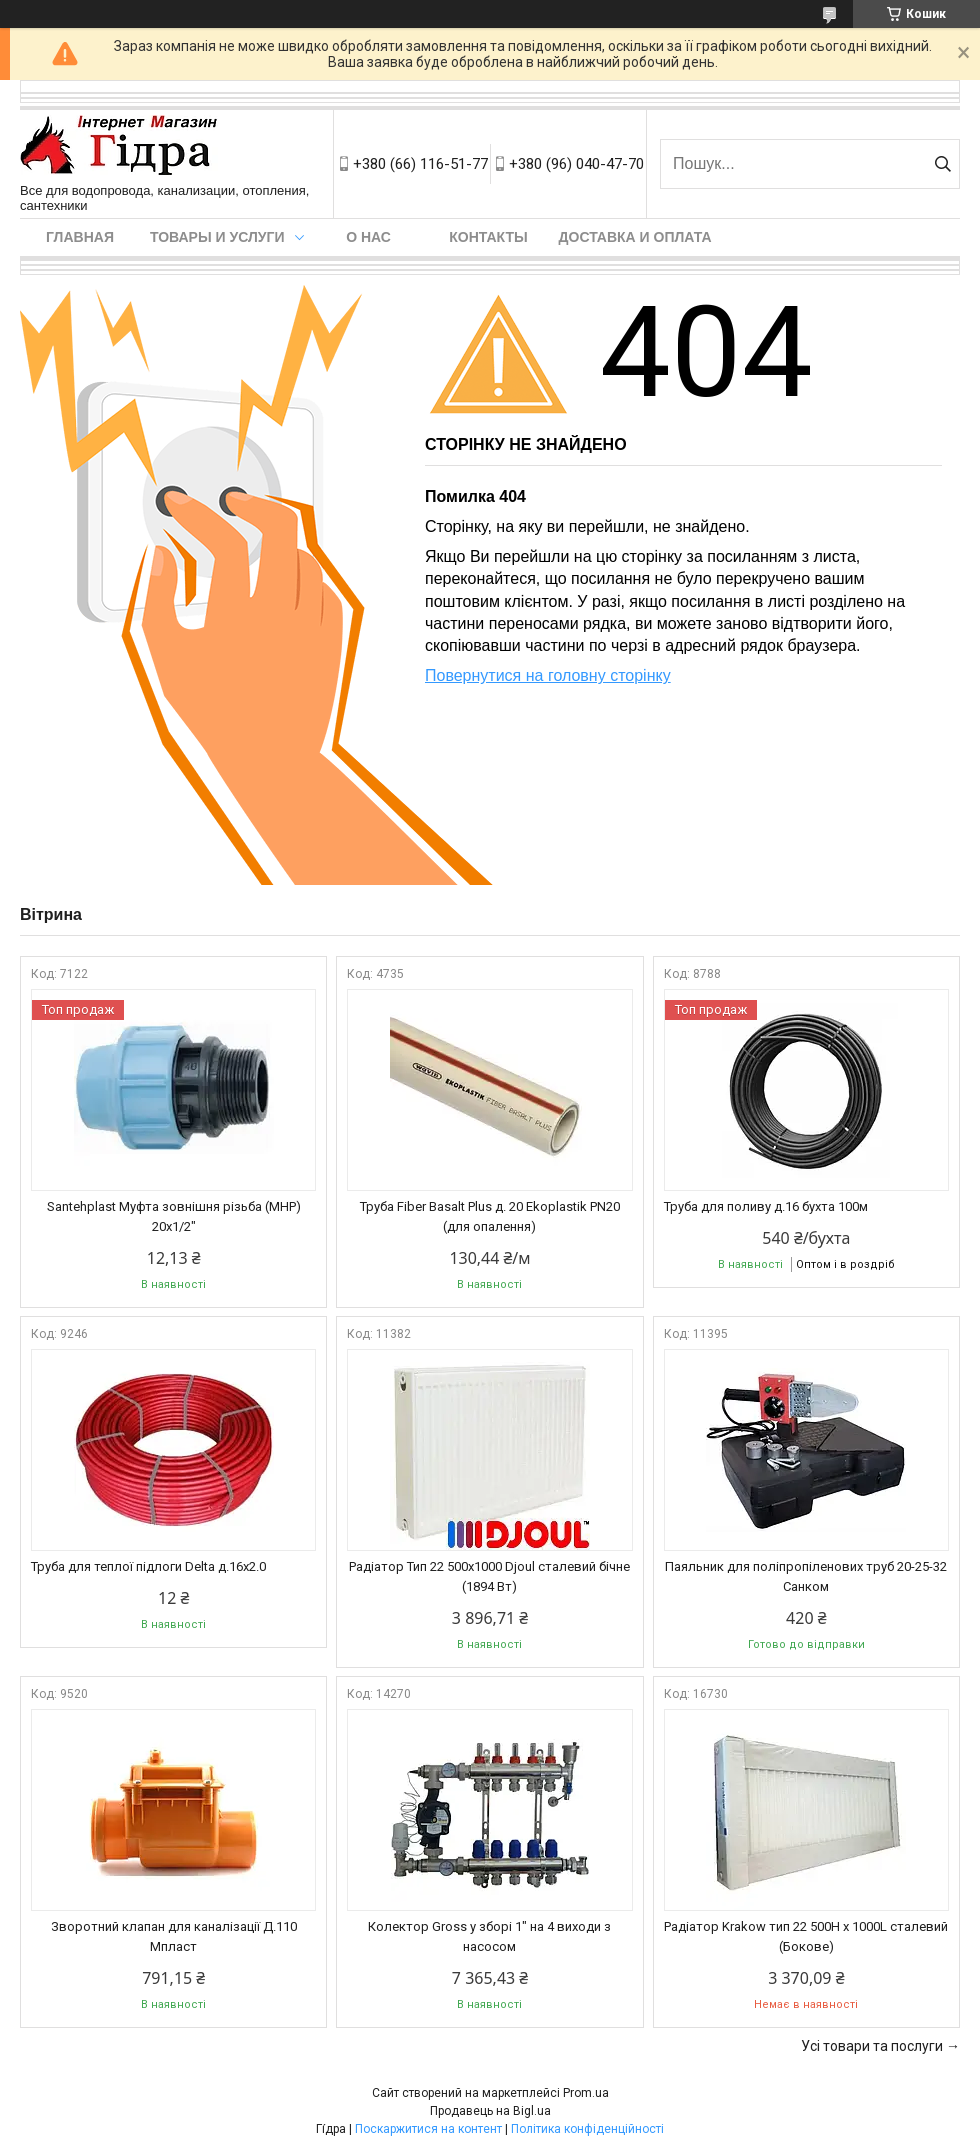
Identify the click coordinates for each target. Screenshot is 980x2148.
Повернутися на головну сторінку (548, 675)
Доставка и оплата (635, 237)
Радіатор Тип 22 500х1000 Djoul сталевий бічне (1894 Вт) (489, 1576)
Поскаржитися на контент (428, 2129)
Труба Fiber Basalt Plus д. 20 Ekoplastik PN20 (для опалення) (490, 1216)
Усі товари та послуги (872, 2046)
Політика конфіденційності (587, 2129)
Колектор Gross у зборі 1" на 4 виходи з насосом (489, 1936)
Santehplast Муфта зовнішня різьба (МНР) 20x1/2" (174, 1216)
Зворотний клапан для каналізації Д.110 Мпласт (174, 1936)
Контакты (488, 237)
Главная (80, 237)
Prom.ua (586, 2093)
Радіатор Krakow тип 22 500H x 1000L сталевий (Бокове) (806, 1936)
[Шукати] (942, 164)
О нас (368, 237)
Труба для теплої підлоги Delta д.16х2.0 (148, 1566)
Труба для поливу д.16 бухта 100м (766, 1206)
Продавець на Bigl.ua (490, 2111)
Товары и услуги (217, 237)
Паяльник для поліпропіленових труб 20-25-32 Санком (806, 1576)
